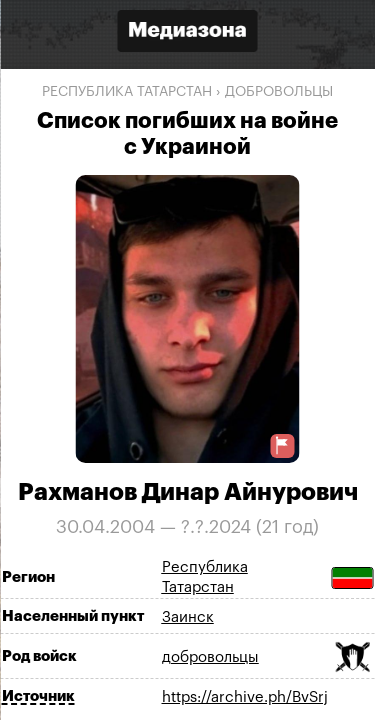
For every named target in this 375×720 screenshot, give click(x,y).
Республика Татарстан (127, 92)
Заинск (188, 617)
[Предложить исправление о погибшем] (282, 445)
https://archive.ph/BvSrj (245, 697)
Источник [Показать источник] (38, 696)
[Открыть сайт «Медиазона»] (188, 33)
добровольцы (279, 92)
